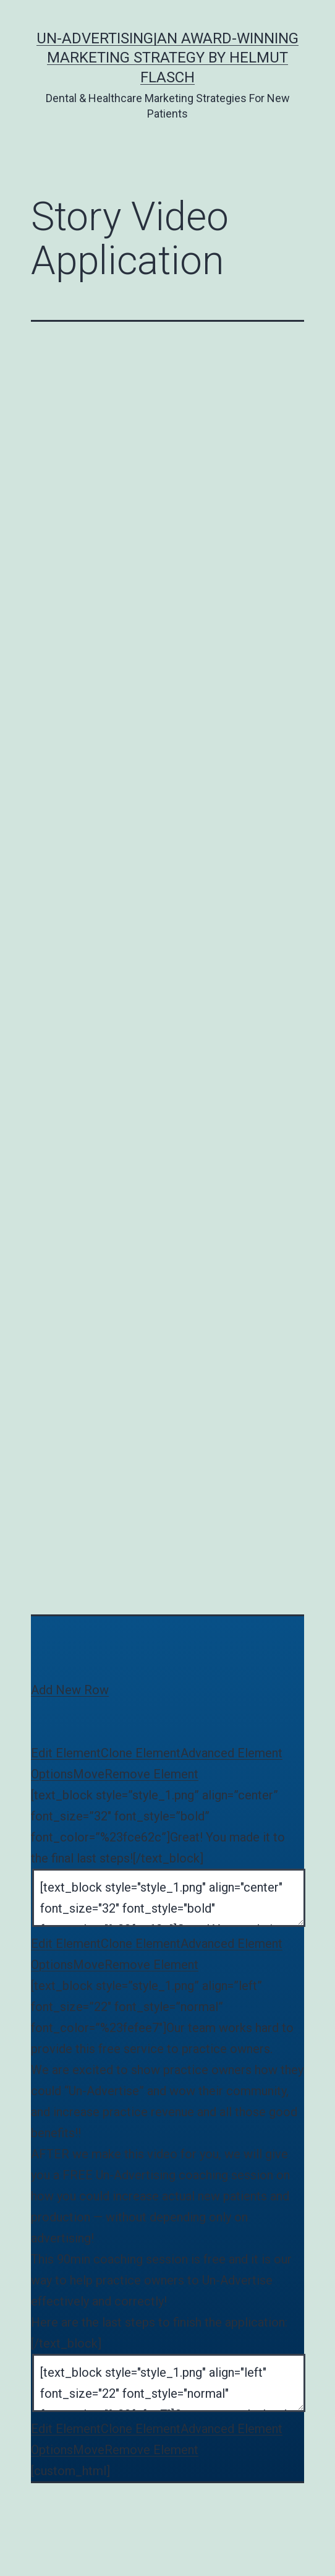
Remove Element (151, 1774)
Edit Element (66, 1753)
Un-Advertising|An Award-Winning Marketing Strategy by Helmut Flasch (167, 57)
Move (88, 1774)
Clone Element (140, 1753)
